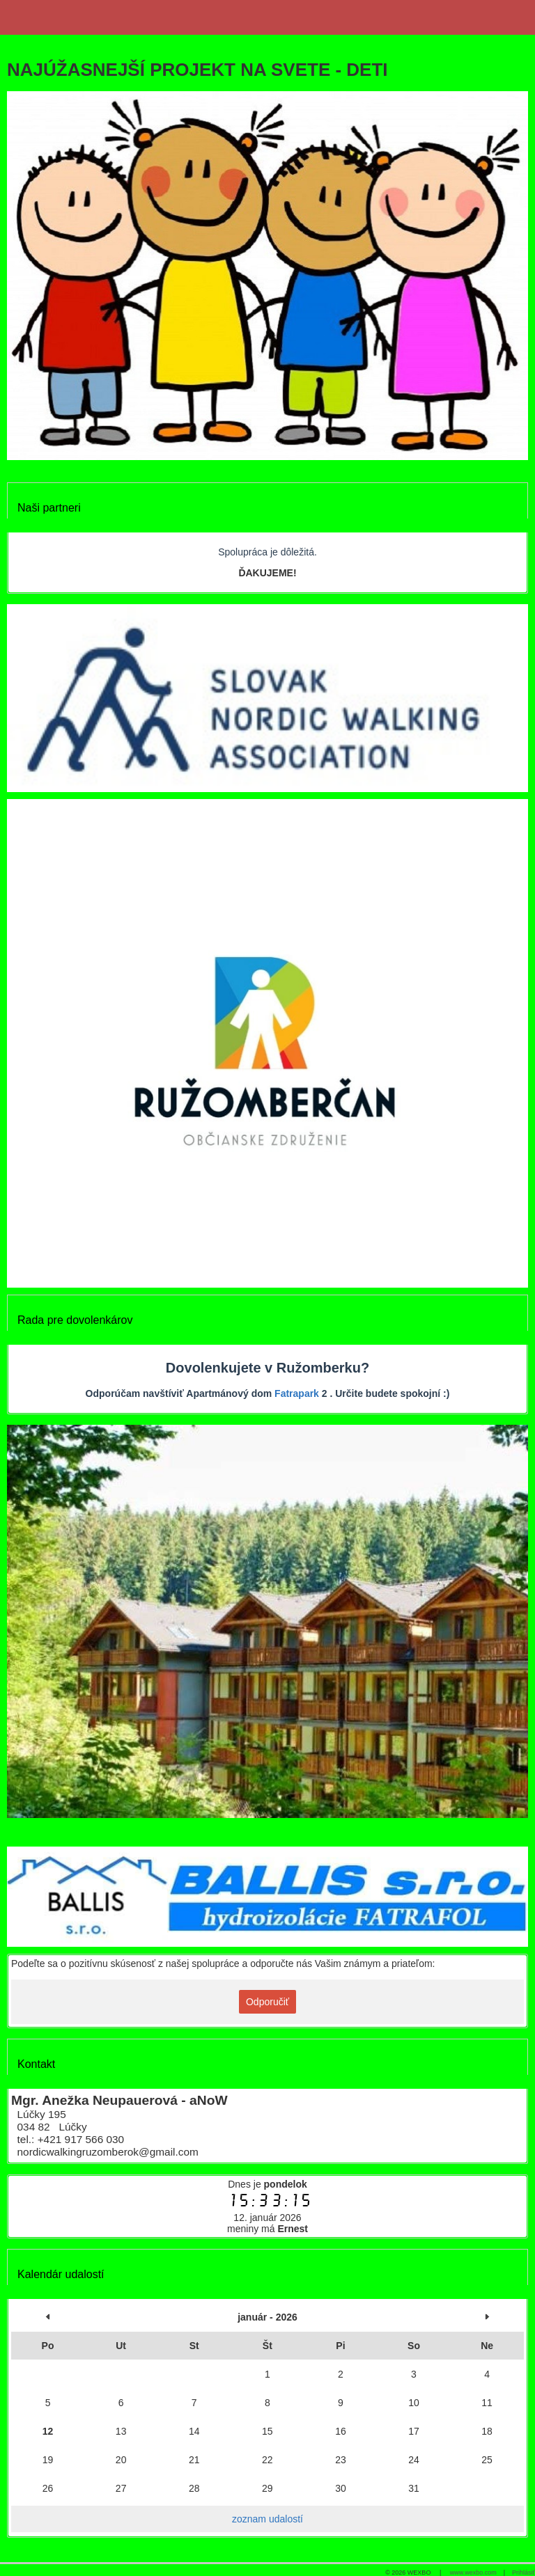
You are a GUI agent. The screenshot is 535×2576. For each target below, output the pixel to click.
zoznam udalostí (267, 2518)
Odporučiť (267, 2001)
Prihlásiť (523, 2572)
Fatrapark (296, 1393)
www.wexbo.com (473, 2572)
